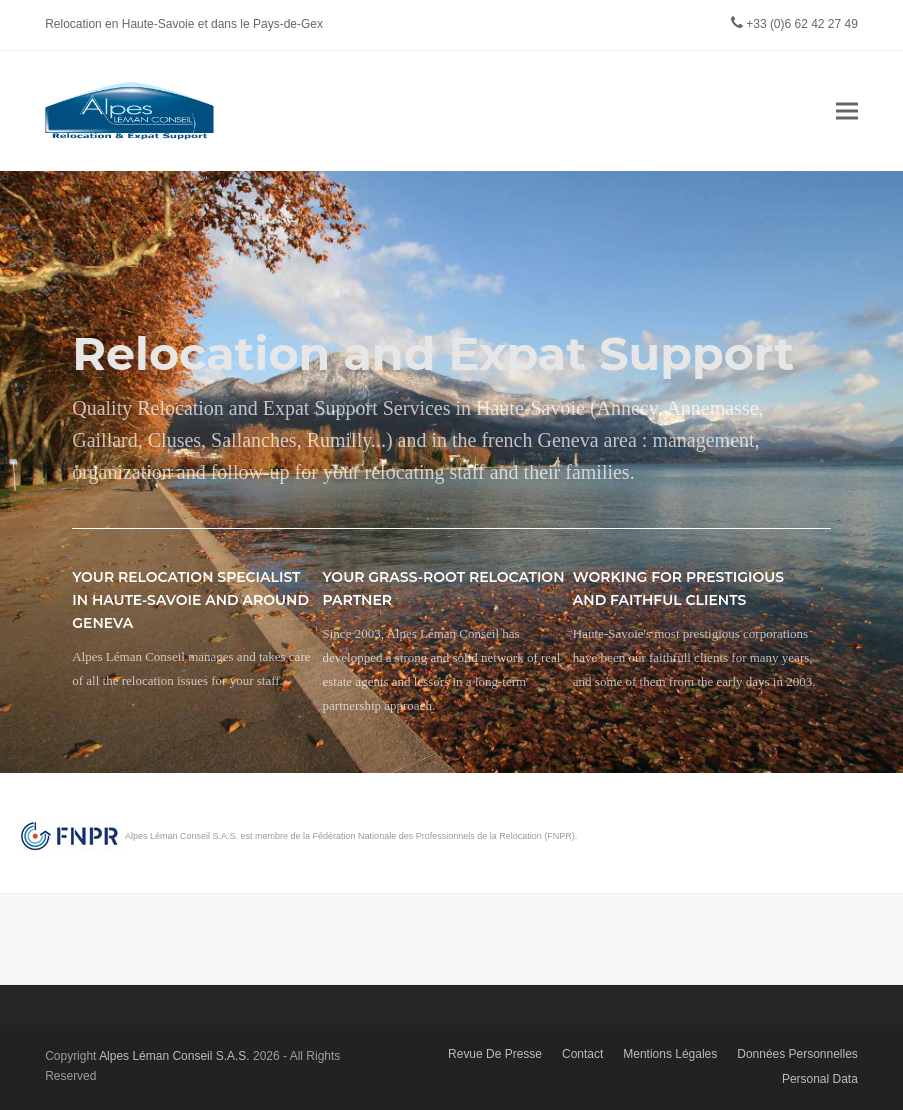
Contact (582, 1054)
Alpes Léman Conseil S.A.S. (174, 1056)
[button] (847, 110)
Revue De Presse (495, 1054)
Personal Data (820, 1079)
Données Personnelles (797, 1054)
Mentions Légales (670, 1054)
